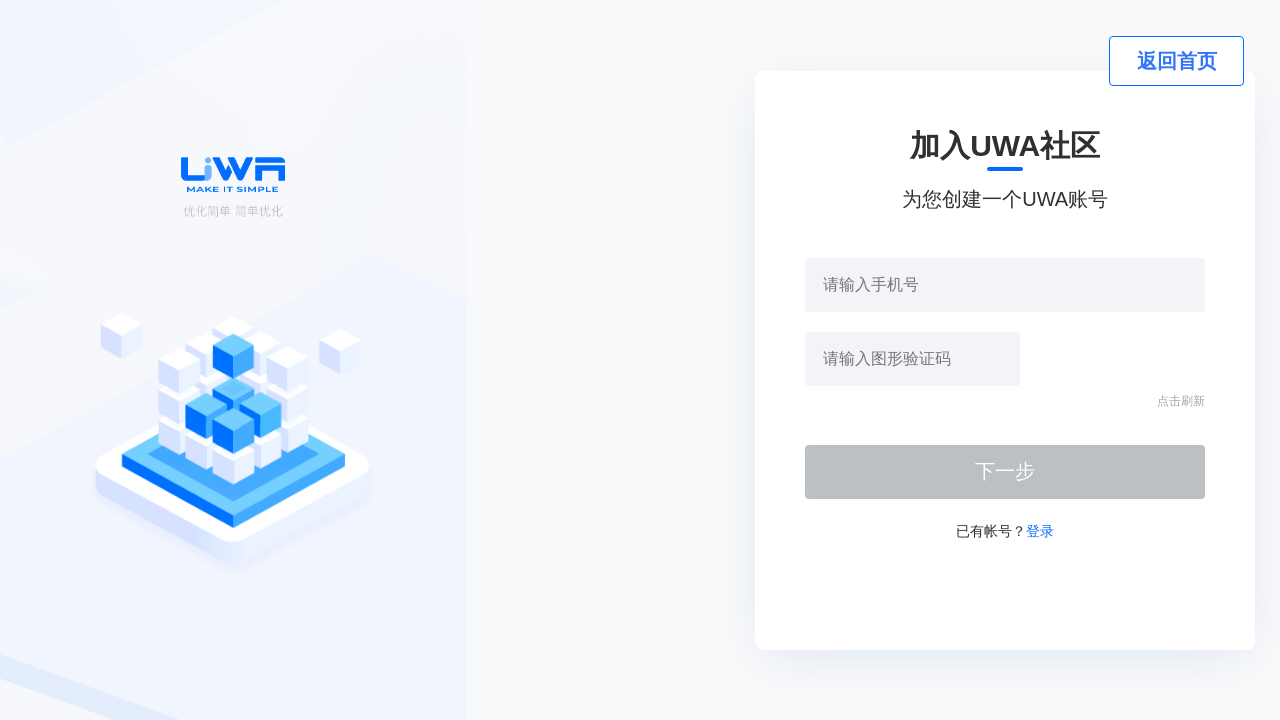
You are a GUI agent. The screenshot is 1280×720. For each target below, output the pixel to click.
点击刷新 (1181, 401)
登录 (1040, 531)
